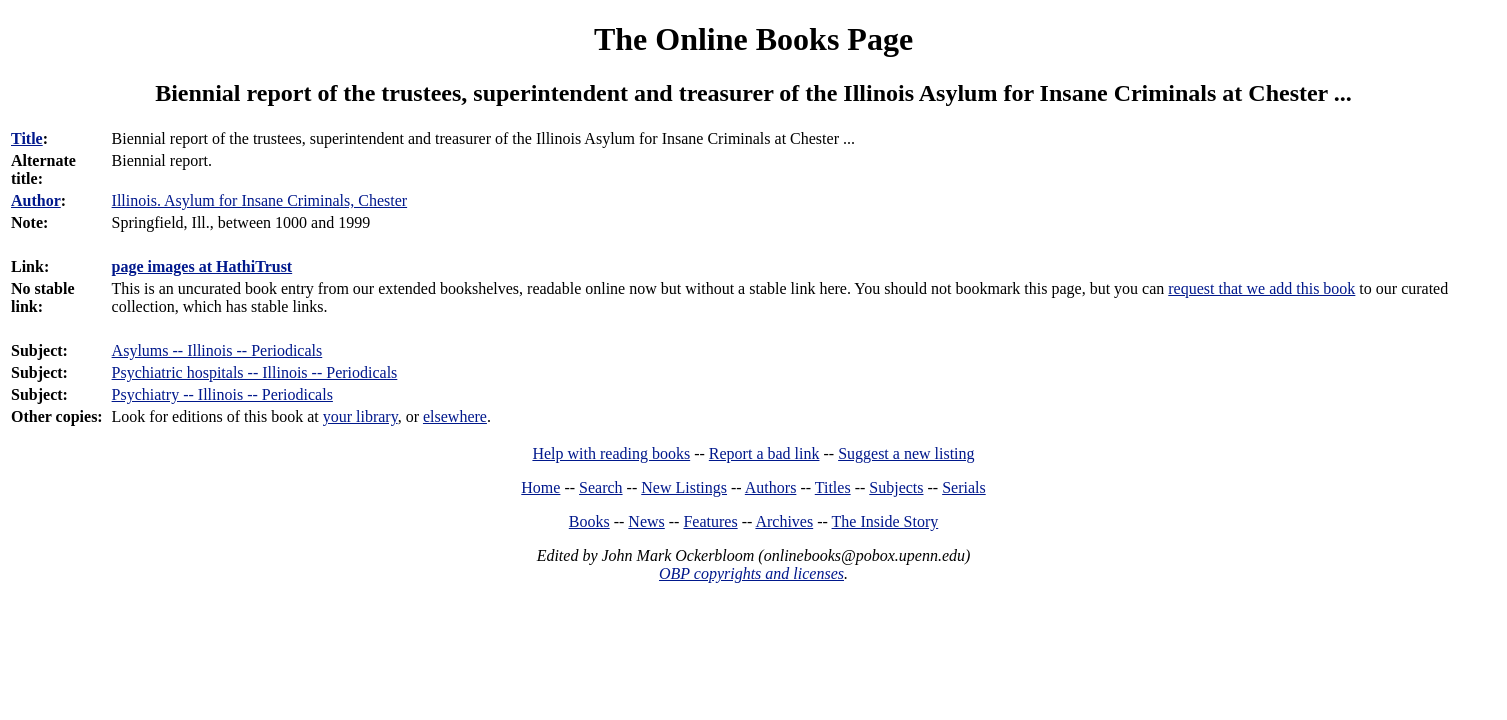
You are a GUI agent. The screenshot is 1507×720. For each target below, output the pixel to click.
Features (710, 521)
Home (540, 487)
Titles (833, 487)
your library (360, 416)
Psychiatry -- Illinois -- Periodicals (222, 394)
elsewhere (455, 416)
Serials (964, 487)
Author (36, 200)
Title (27, 138)
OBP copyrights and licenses (751, 573)
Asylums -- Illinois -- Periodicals (217, 350)
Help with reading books (611, 453)
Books (589, 521)
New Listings (684, 487)
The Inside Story (885, 521)
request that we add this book (1261, 288)
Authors (771, 487)
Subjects (896, 487)
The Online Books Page (753, 39)
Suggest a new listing (906, 453)
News (646, 521)
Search (601, 487)
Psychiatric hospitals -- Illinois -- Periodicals (255, 372)
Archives (784, 521)
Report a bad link (764, 453)
